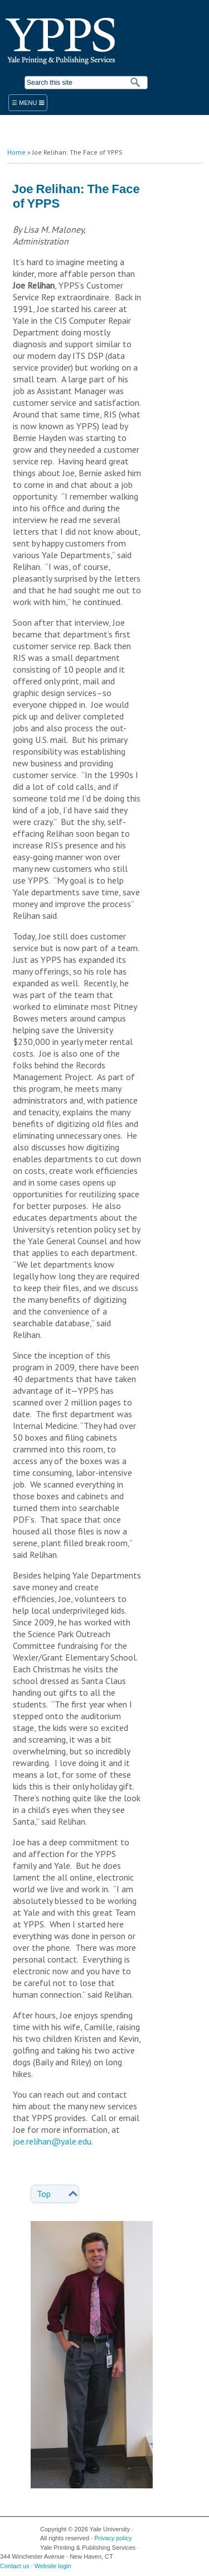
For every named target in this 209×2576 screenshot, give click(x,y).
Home (16, 152)
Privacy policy (113, 2538)
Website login (53, 2566)
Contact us (15, 2566)
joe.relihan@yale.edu (52, 2141)
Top (44, 2193)
